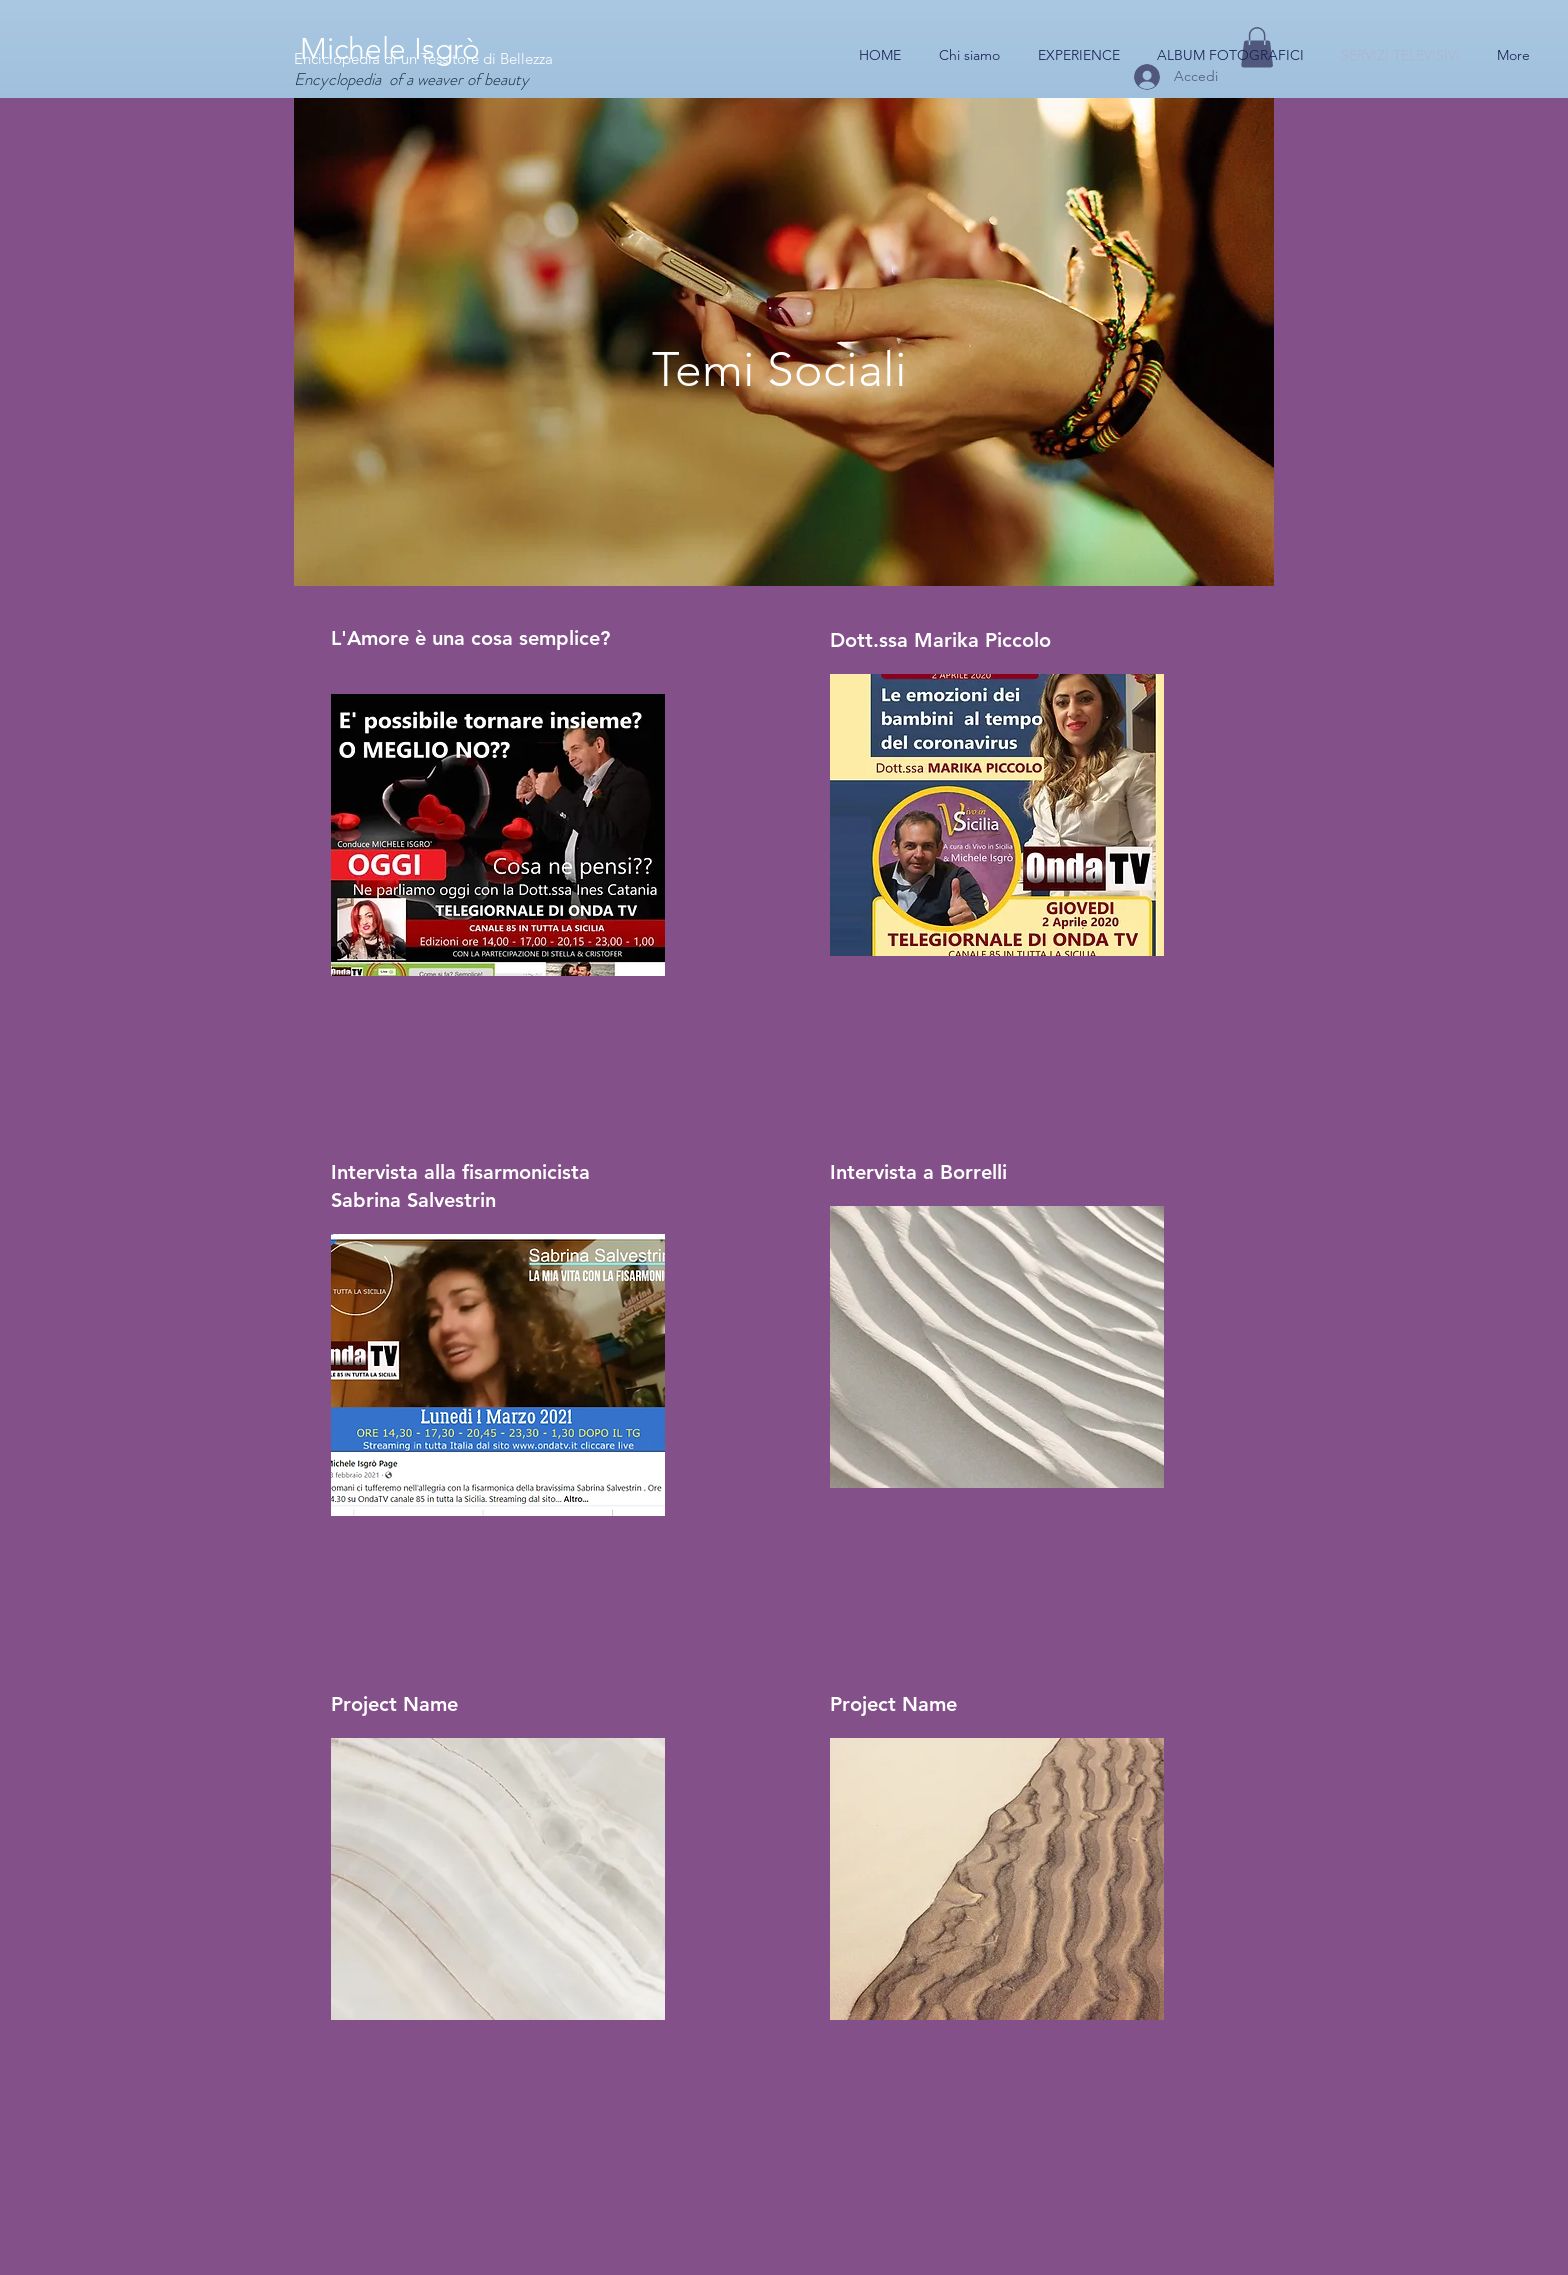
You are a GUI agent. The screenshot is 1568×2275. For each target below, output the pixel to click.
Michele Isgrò (390, 49)
